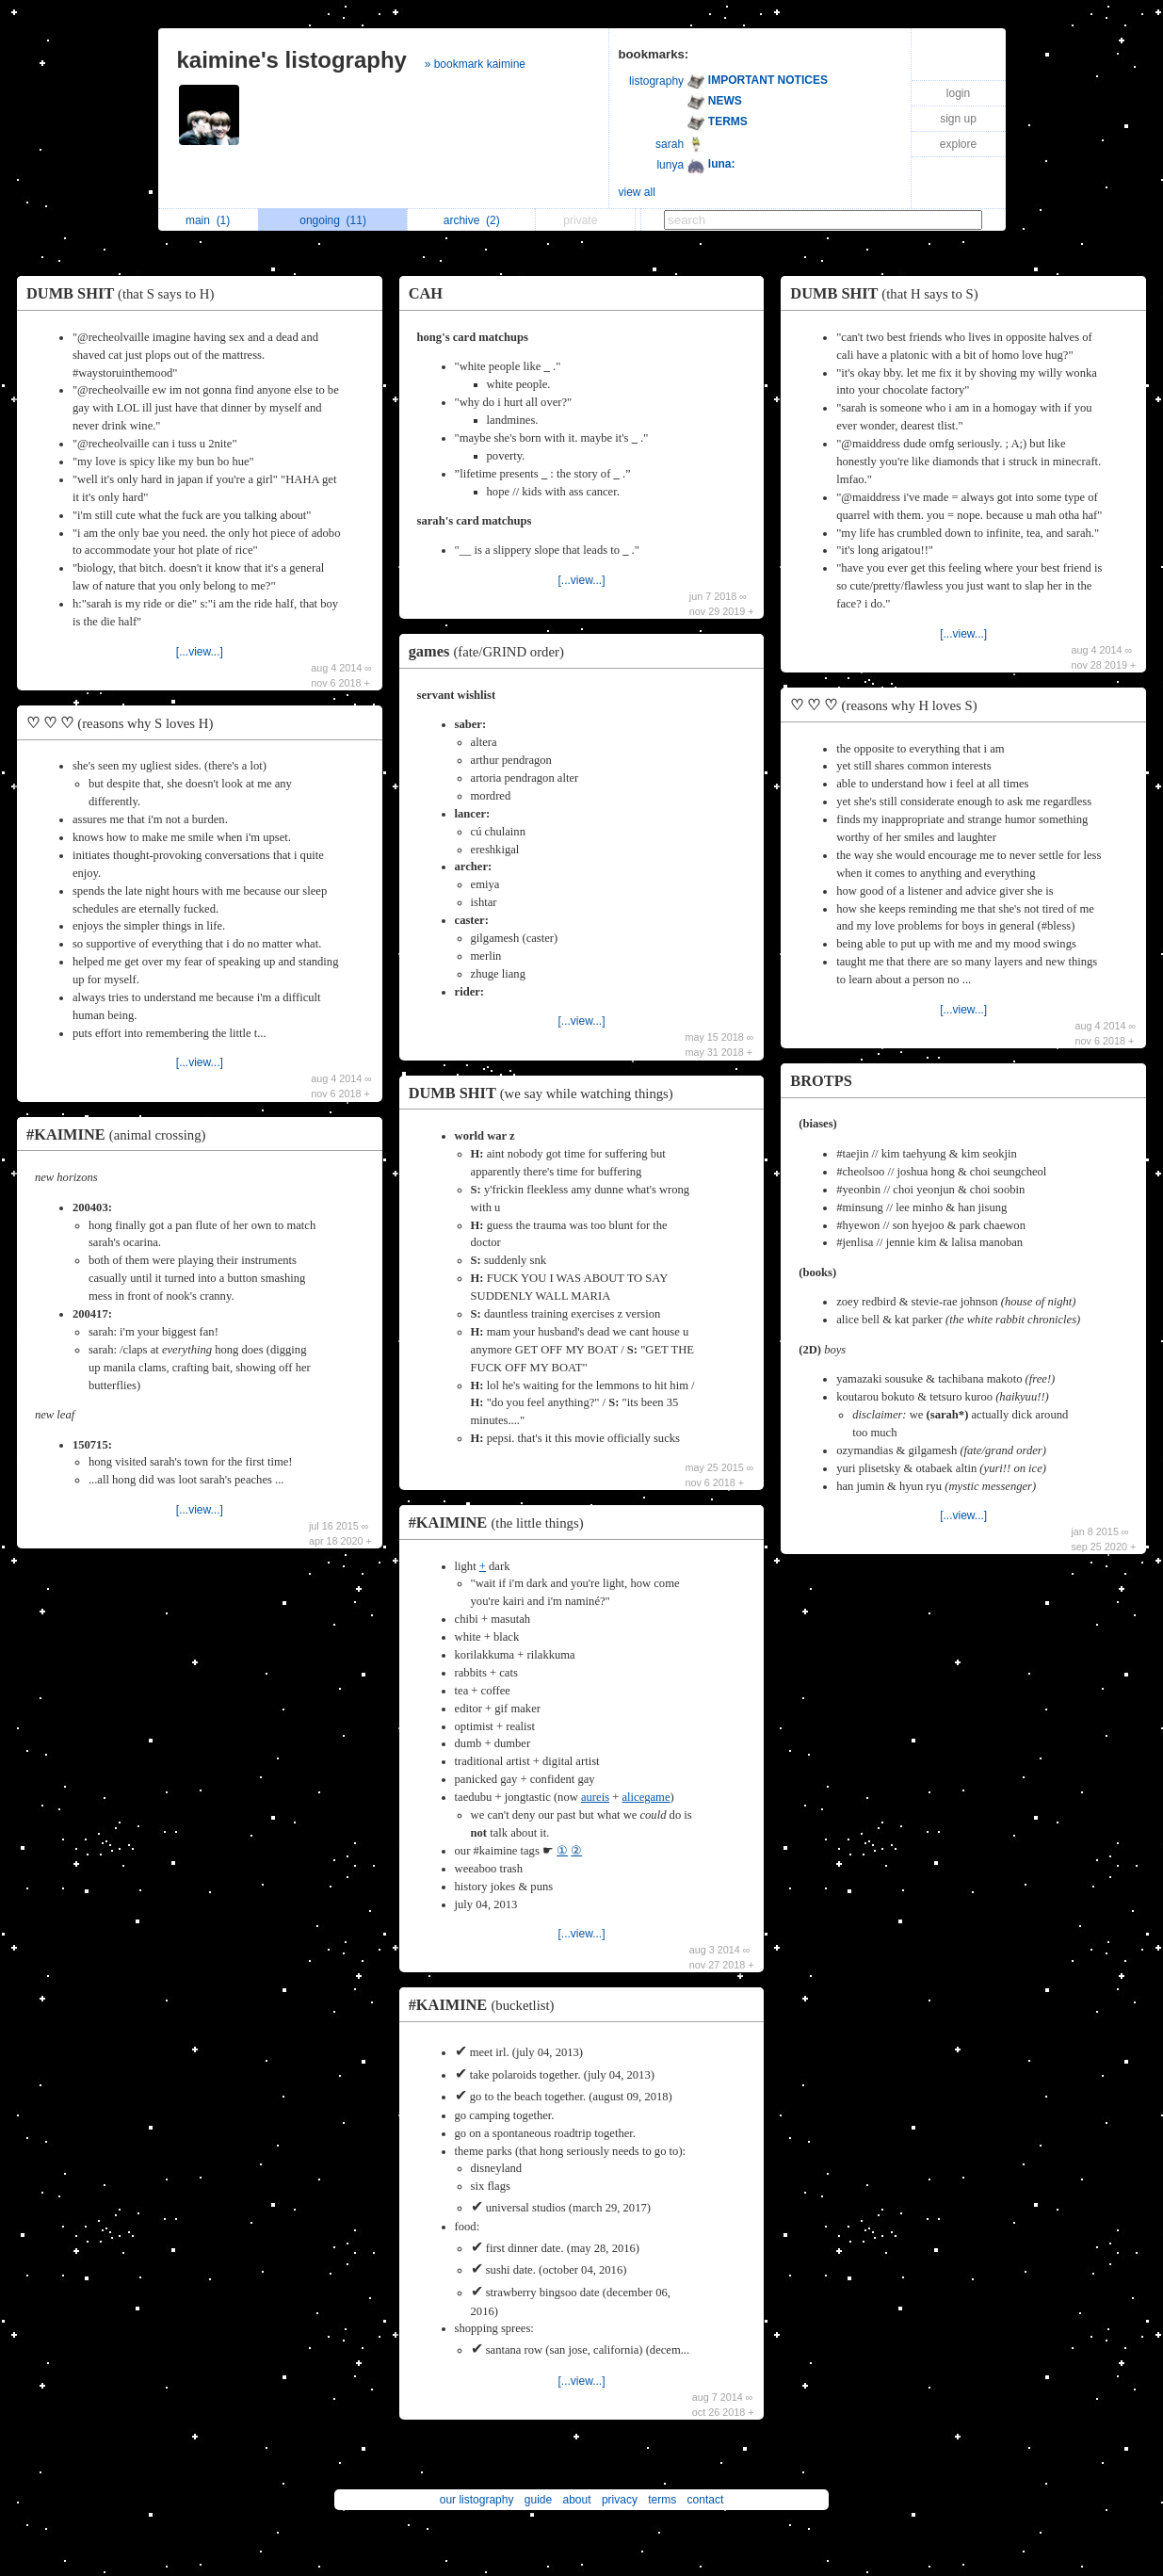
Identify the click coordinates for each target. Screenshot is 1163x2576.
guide (538, 2499)
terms (662, 2499)
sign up (958, 118)
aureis (595, 1797)
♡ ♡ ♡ (124, 723)
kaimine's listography (292, 60)
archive (472, 220)
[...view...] (199, 651)
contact (705, 2499)
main (208, 220)
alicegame (646, 1797)
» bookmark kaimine (475, 64)
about (577, 2499)
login (958, 93)
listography (656, 81)
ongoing (332, 220)
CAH (426, 293)
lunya (670, 164)
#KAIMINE (120, 1134)
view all (637, 192)
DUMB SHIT (124, 293)
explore (958, 144)
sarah (669, 144)
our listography (477, 2499)
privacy (620, 2499)
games (491, 651)
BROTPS (820, 1081)
